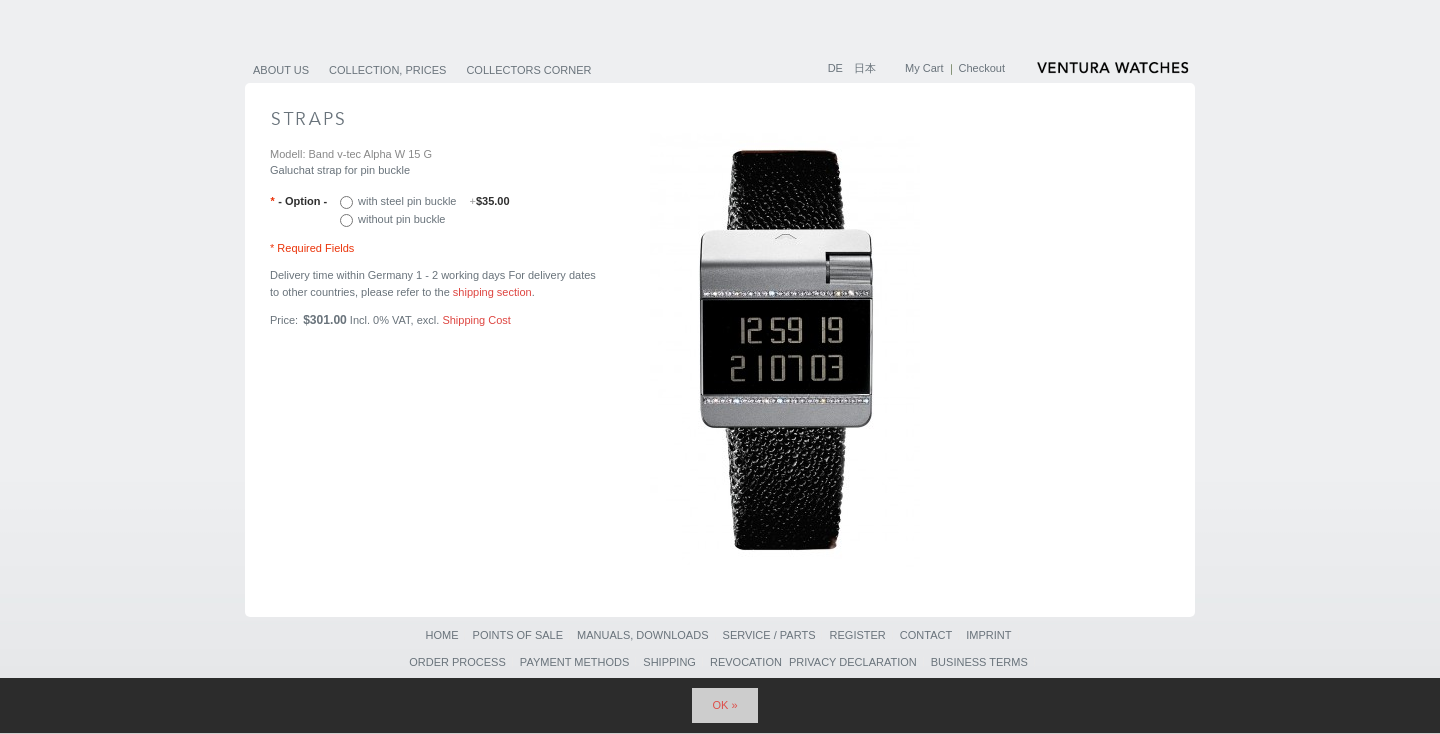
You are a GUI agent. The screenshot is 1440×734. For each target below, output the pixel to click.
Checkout (982, 68)
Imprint (988, 635)
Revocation (746, 662)
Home (441, 635)
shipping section (492, 292)
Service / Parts (769, 635)
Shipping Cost (476, 320)
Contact (926, 635)
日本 (865, 68)
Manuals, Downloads (642, 635)
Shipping (669, 662)
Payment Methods (574, 662)
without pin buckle (401, 219)
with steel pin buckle (434, 201)
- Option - (298, 201)
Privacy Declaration (853, 662)
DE (837, 68)
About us (281, 70)
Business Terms (979, 662)
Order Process (457, 662)
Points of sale (518, 635)
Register (858, 635)
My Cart (924, 68)
